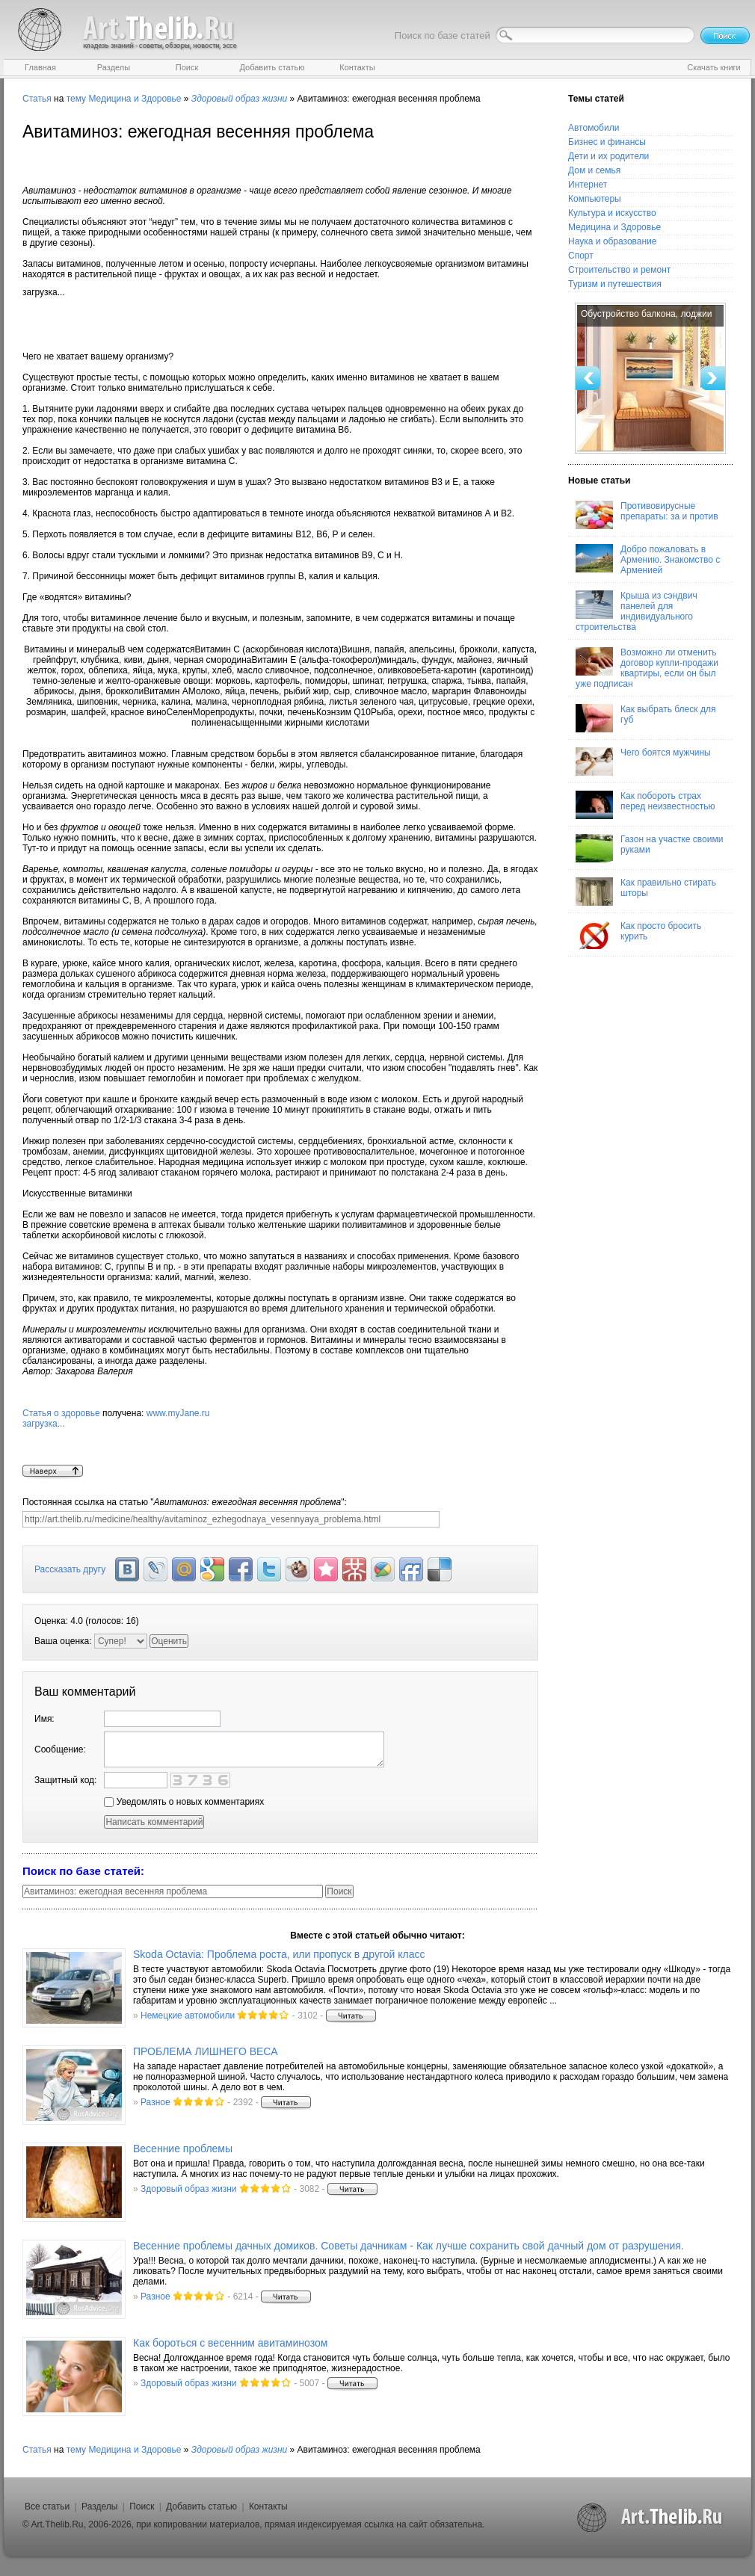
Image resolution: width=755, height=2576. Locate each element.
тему (76, 98)
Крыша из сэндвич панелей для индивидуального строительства (636, 611)
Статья (37, 98)
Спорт (581, 255)
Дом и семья (594, 170)
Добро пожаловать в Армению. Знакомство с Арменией (648, 559)
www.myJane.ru (280, 1436)
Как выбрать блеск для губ (645, 718)
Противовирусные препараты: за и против (647, 515)
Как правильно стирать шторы (646, 891)
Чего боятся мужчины (643, 761)
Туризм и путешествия (615, 284)
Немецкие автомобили (188, 2015)
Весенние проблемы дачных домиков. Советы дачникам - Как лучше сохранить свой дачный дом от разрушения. (408, 2246)
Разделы (99, 2506)
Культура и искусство (612, 213)
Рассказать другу (69, 1569)
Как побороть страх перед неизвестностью (645, 805)
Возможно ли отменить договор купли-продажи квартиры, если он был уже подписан (647, 668)
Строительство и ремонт (619, 270)
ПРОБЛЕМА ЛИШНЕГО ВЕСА (205, 2051)
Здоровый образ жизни (188, 2189)
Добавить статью (201, 2506)
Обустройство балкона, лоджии (646, 314)
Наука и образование (612, 241)
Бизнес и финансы (607, 142)
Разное (155, 2102)
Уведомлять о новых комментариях (184, 1802)
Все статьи (47, 2506)
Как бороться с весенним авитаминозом (230, 2343)
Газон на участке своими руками (649, 848)
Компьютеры (594, 199)
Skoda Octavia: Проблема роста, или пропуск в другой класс (279, 1954)
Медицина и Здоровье (134, 98)
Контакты (268, 2506)
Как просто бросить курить (638, 935)
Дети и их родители (608, 156)
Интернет (587, 184)
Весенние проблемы (182, 2149)
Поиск (141, 2506)
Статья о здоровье (61, 1413)
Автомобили (593, 128)
